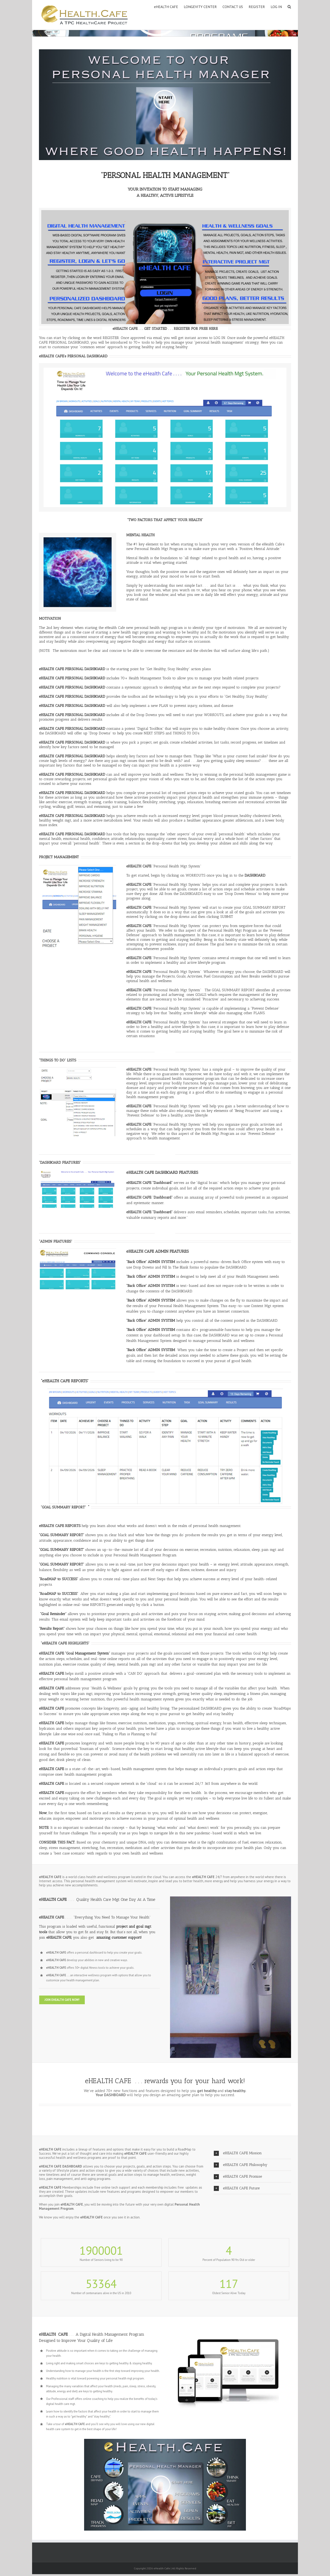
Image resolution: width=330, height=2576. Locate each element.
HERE (213, 328)
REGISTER (111, 338)
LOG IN (219, 338)
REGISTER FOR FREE (191, 328)
